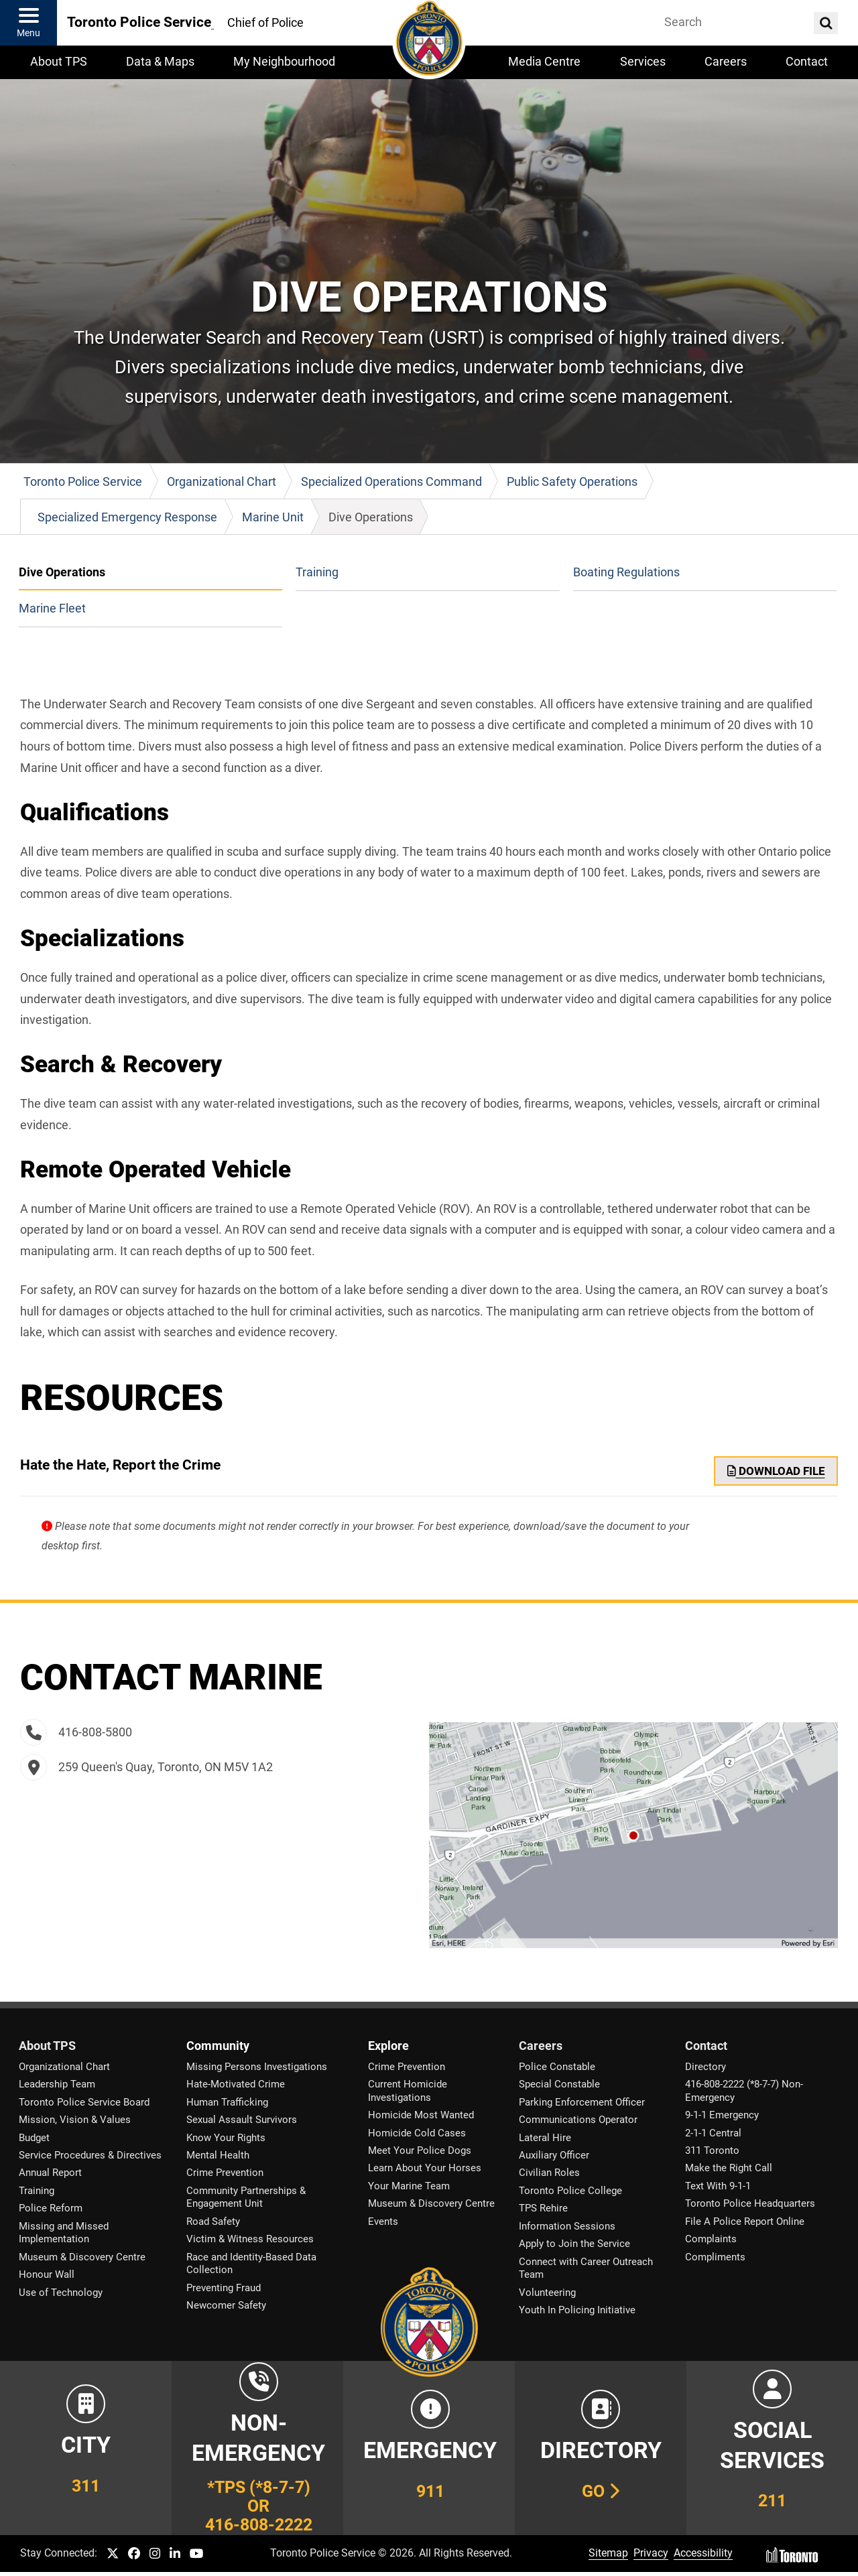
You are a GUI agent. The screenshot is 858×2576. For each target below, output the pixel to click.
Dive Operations (62, 572)
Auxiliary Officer (554, 2155)
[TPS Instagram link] (155, 2554)
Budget (34, 2138)
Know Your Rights (225, 2138)
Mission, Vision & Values (75, 2120)
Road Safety (213, 2221)
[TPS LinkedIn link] (175, 2554)
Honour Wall (46, 2274)
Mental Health (217, 2155)
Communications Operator (578, 2120)
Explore (388, 2046)
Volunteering (547, 2293)
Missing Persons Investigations (256, 2067)
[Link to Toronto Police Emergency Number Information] (429, 2448)
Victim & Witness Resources (250, 2239)
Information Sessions (567, 2226)
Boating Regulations (626, 572)
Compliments (715, 2257)
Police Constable (557, 2067)
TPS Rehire (543, 2208)
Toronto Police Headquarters (750, 2203)
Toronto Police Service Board (84, 2102)
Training (317, 572)
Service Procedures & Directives (90, 2155)
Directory (705, 2067)
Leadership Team (57, 2084)
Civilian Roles (549, 2173)
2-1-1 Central (713, 2133)
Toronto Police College (570, 2191)
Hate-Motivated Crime (235, 2084)
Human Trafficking (227, 2102)
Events (383, 2221)
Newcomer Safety (226, 2305)
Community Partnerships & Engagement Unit (246, 2197)
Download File (776, 1471)
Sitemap (608, 2553)
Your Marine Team (409, 2186)
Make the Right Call (728, 2168)
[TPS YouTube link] (196, 2554)
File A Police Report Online (744, 2221)
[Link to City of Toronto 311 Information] (86, 2448)
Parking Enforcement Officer (582, 2102)
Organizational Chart (64, 2067)
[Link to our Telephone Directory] (600, 2448)
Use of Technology (61, 2293)
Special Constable (559, 2084)
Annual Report (50, 2173)
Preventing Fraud (223, 2288)
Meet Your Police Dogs (419, 2150)
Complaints (711, 2239)
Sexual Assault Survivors (241, 2120)
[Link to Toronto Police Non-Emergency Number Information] (257, 2448)
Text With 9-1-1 (718, 2186)
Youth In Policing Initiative (577, 2310)
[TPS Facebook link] (134, 2554)
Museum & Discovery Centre (82, 2257)
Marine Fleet (52, 608)
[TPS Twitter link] (112, 2554)
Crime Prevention (224, 2173)
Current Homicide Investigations (407, 2090)
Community (217, 2046)
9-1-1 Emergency (722, 2115)
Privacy (650, 2553)
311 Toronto (712, 2150)
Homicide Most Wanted (421, 2115)
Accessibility (703, 2553)
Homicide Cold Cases (417, 2133)
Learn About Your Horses (424, 2168)
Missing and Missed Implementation (64, 2232)
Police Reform (50, 2208)
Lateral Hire (545, 2138)
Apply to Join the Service (574, 2244)
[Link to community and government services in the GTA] (772, 2448)
